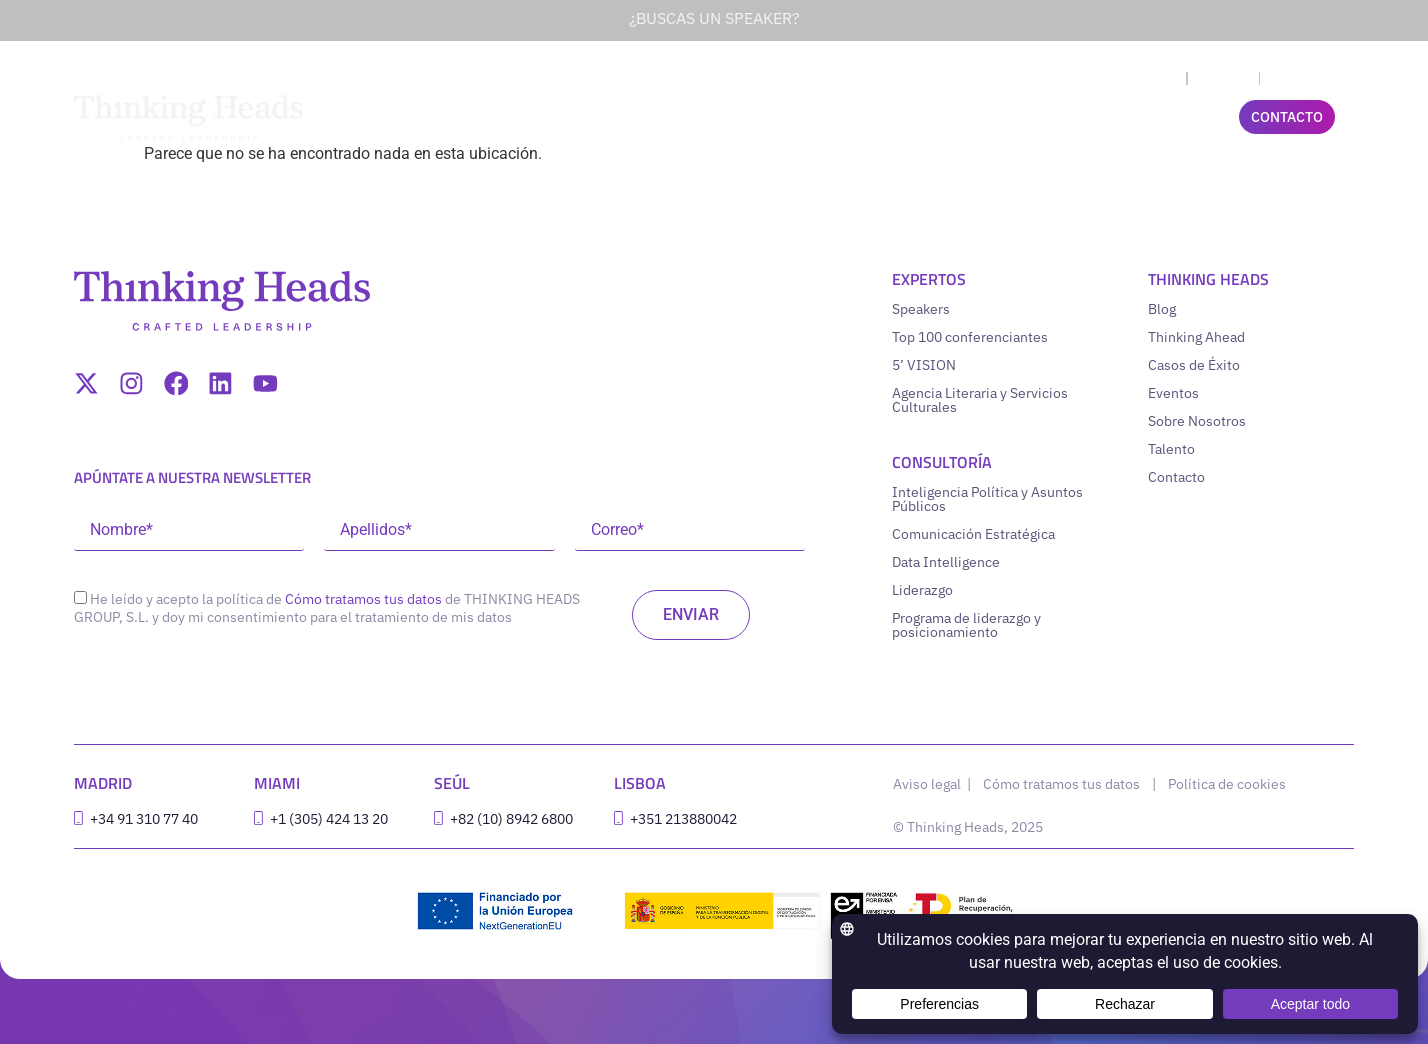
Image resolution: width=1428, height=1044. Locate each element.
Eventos (1173, 393)
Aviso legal (928, 784)
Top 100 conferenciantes (970, 337)
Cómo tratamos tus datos (363, 599)
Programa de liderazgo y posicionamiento (966, 625)
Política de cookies (1227, 784)
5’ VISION (924, 365)
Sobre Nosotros (1197, 421)
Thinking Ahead (1196, 337)
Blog (1162, 309)
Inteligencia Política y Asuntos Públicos (987, 499)
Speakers (921, 309)
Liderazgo (922, 590)
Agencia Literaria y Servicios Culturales (980, 400)
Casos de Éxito (1194, 365)
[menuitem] (1157, 78)
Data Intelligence (946, 562)
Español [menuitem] (1223, 79)
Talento (1171, 449)
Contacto (1176, 477)
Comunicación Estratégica (973, 534)
